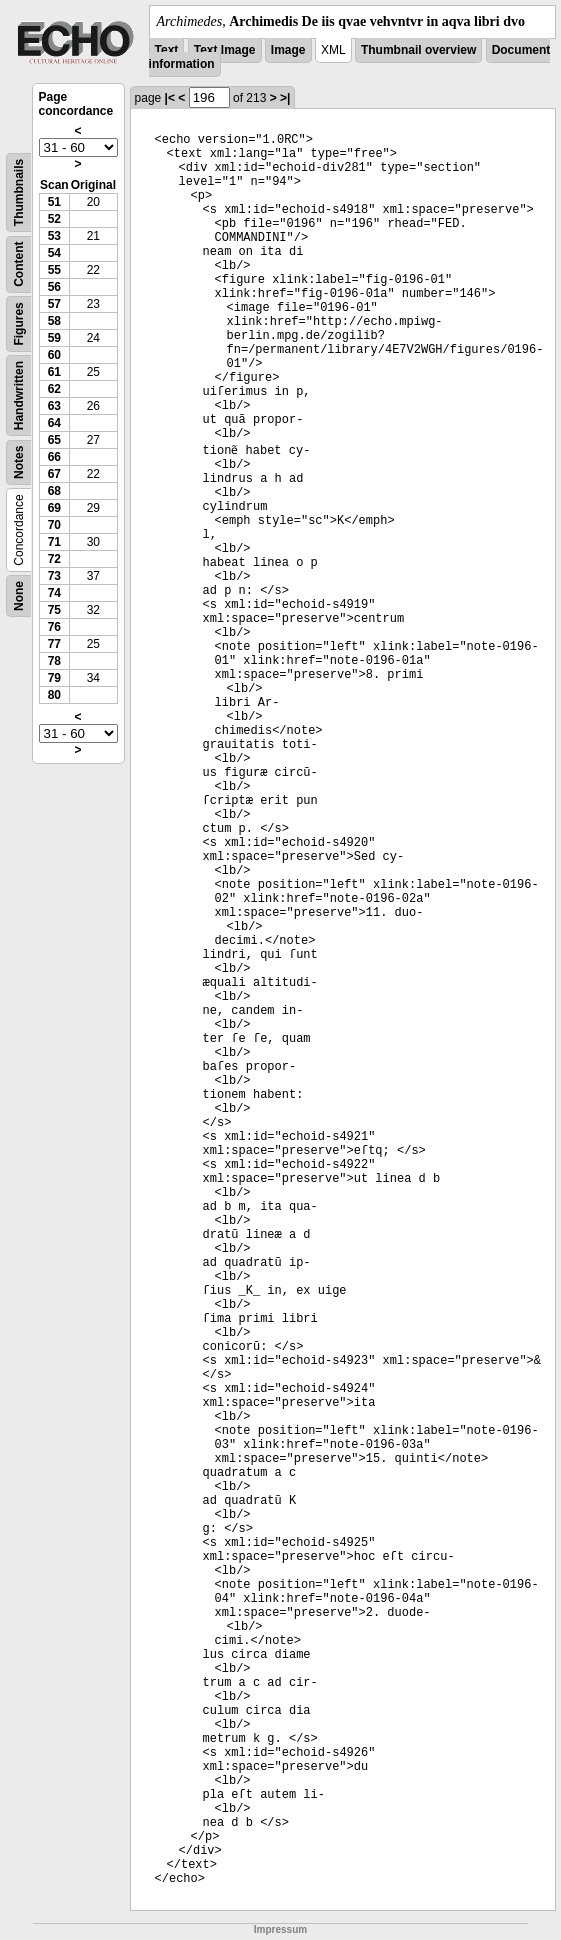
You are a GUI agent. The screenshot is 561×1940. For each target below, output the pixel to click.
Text (167, 50)
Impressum (280, 1929)
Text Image (225, 50)
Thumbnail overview (418, 50)
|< (170, 98)
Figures (19, 323)
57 (54, 304)
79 (54, 678)
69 (54, 508)
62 (54, 389)
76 (54, 627)
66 (54, 457)
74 (54, 593)
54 (54, 253)
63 (54, 406)
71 (54, 542)
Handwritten (19, 395)
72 (54, 559)
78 (54, 661)
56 (54, 287)
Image (288, 50)
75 (54, 610)
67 (54, 474)
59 (54, 338)
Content (19, 264)
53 (54, 236)
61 (54, 372)
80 (54, 695)
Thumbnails (19, 192)
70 (54, 525)
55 (54, 270)
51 (54, 202)
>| (285, 98)
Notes (19, 462)
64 (54, 423)
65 (54, 440)
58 (54, 321)
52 (54, 219)
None (19, 596)
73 (54, 576)
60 (54, 355)
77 (54, 644)
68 (54, 491)
